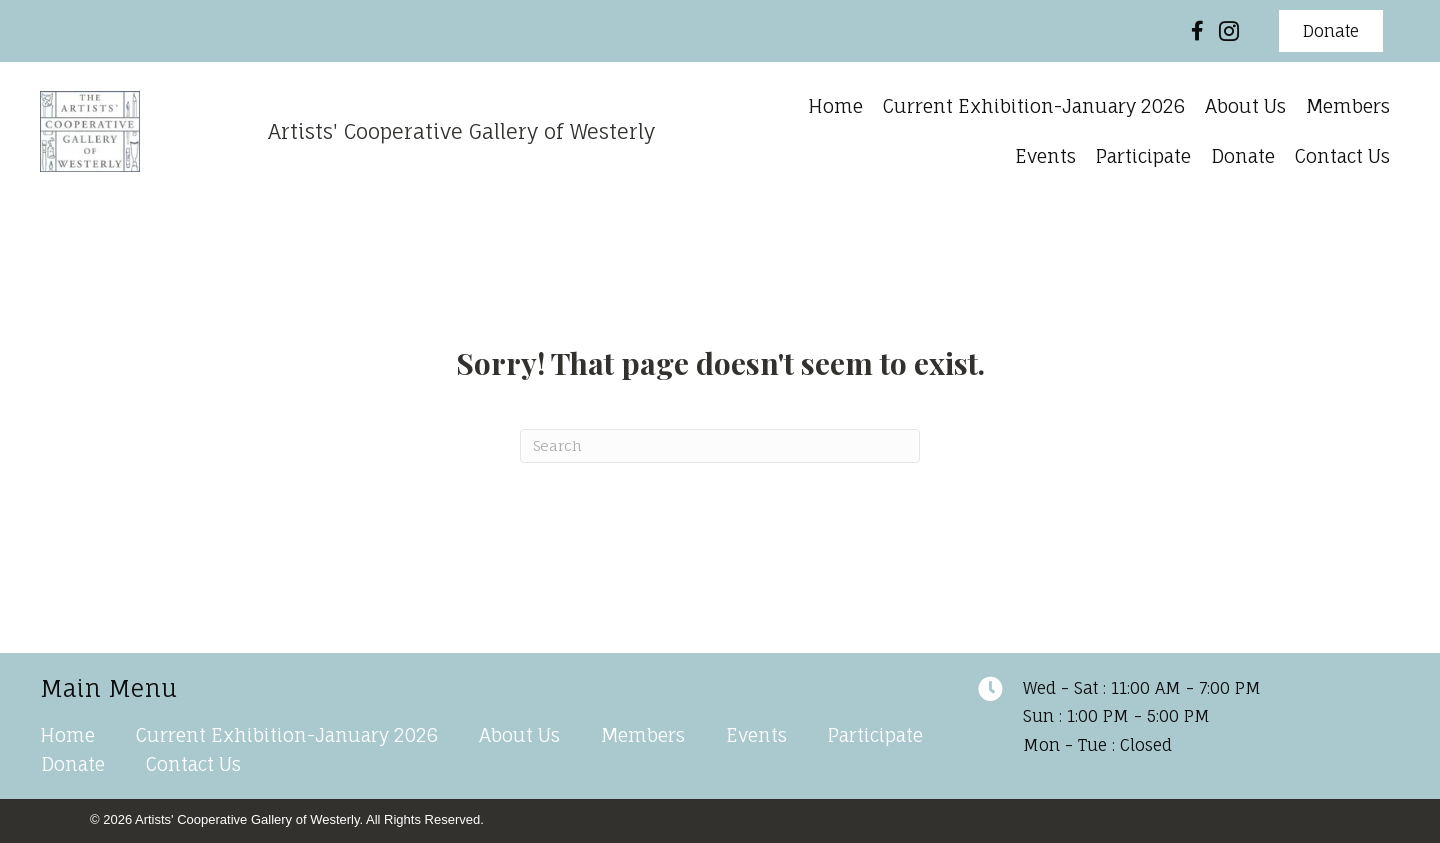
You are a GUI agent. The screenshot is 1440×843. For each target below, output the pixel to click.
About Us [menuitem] (519, 735)
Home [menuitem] (67, 735)
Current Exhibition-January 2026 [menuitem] (287, 735)
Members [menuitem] (643, 735)
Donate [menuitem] (73, 764)
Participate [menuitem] (875, 735)
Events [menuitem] (756, 735)
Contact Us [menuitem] (193, 764)
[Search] (720, 446)
